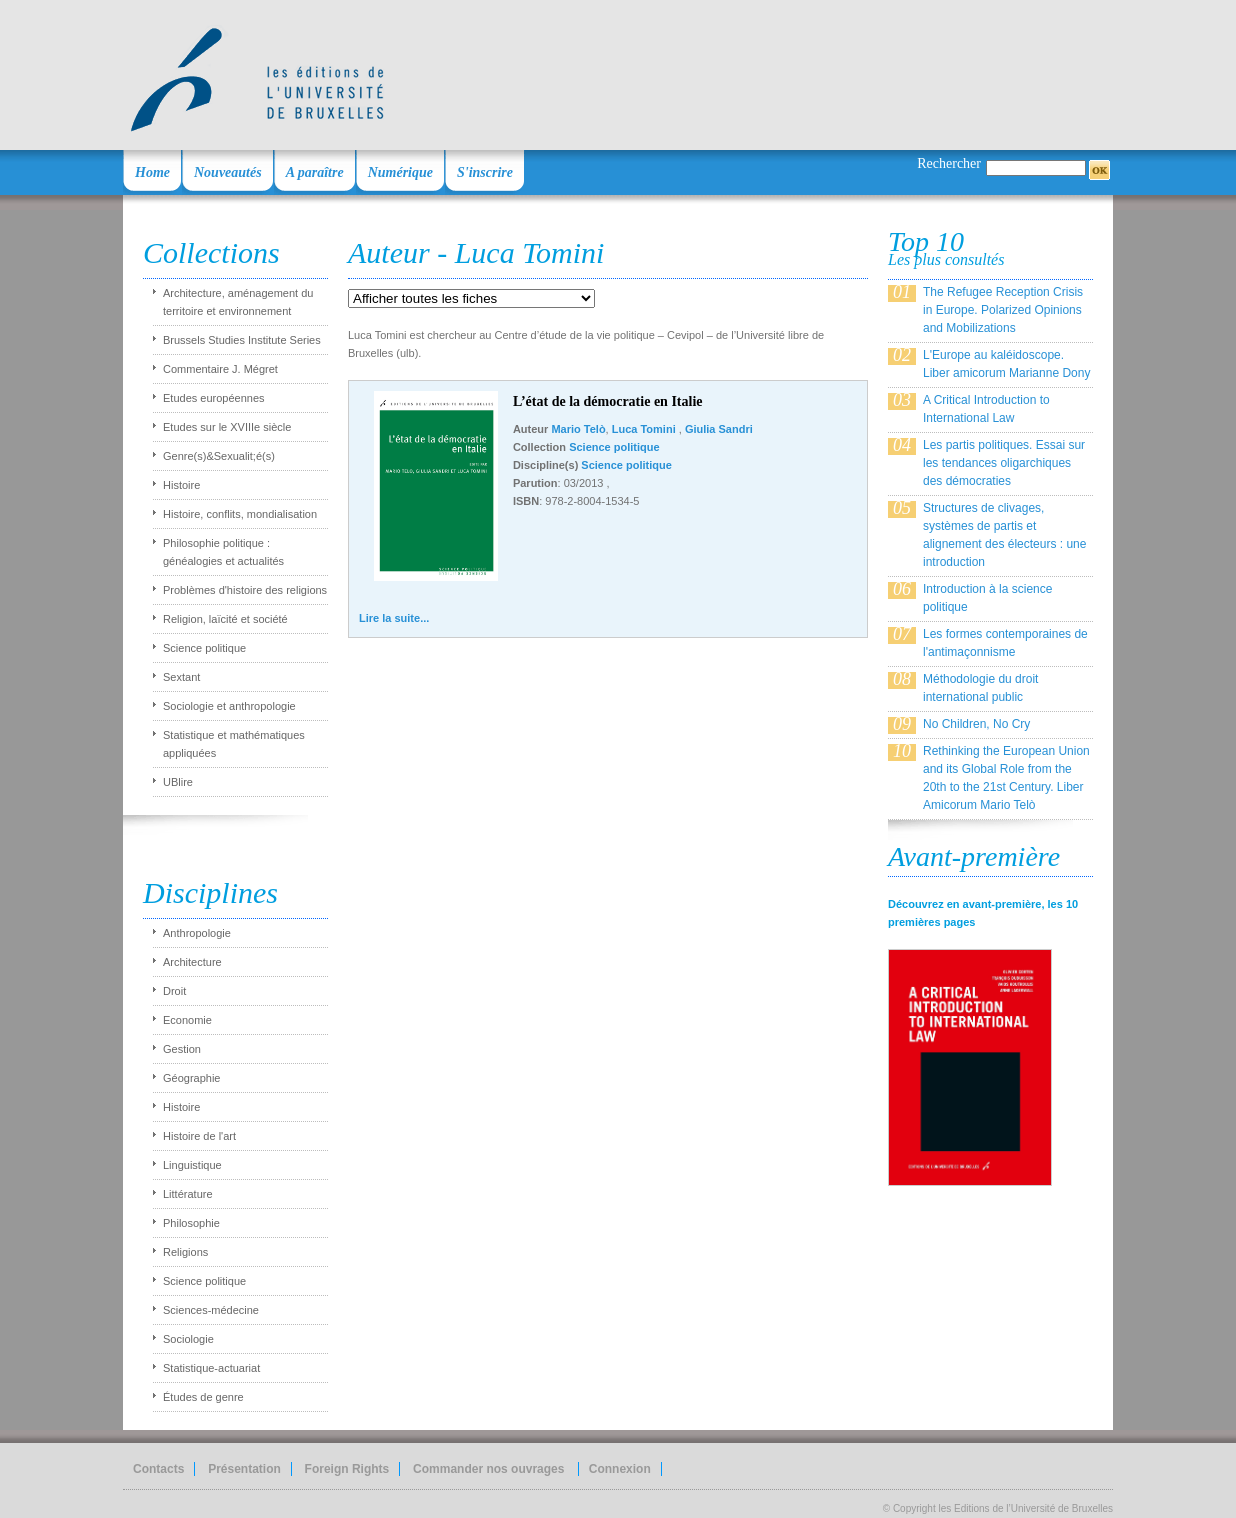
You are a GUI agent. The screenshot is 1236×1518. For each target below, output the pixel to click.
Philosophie (191, 1223)
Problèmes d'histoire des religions (245, 590)
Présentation (244, 1469)
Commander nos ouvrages (490, 1469)
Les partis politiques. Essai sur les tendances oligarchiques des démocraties (1004, 463)
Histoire (181, 485)
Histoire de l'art (199, 1136)
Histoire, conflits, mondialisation (240, 514)
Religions (185, 1252)
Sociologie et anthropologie (229, 706)
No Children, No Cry (976, 724)
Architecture (192, 962)
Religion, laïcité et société (225, 619)
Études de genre (203, 1397)
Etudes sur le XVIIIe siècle (227, 427)
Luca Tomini (645, 429)
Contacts (158, 1469)
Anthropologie (197, 933)
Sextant (181, 677)
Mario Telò (578, 429)
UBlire (178, 782)
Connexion (620, 1469)
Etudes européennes (214, 398)
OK (1099, 170)
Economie (187, 1020)
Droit (174, 991)
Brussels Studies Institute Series (242, 340)
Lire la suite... (394, 618)
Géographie (192, 1078)
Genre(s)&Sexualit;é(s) (219, 456)
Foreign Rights (347, 1469)
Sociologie (188, 1339)
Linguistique (192, 1165)
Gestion (182, 1049)
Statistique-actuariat (211, 1368)
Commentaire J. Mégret (220, 369)
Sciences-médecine (211, 1310)
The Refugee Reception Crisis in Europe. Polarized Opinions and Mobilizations (1003, 310)
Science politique (204, 648)
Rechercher (949, 163)
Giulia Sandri (719, 429)
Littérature (188, 1194)
